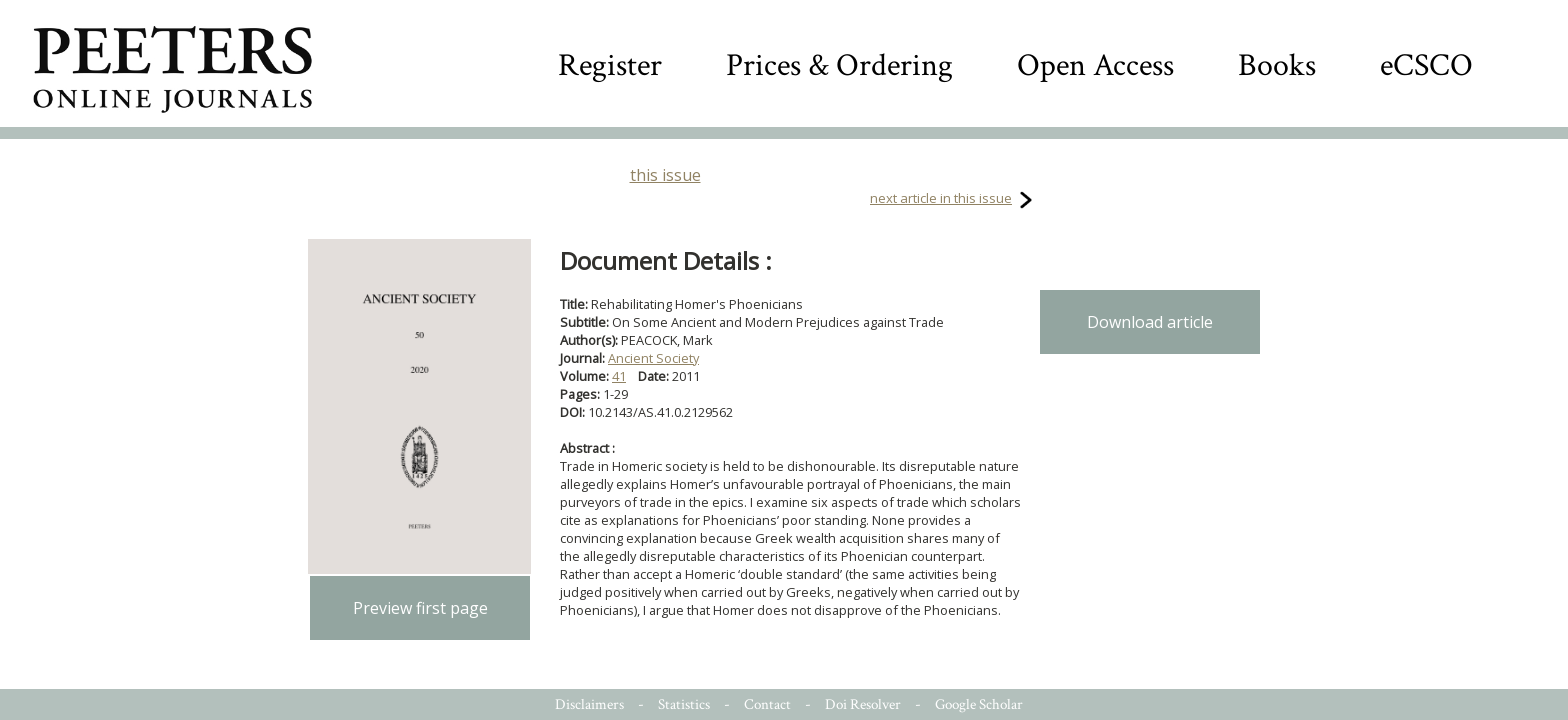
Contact (767, 704)
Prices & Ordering (839, 65)
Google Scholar (979, 704)
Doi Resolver (863, 704)
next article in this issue (941, 198)
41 (619, 376)
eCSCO (1426, 65)
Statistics (684, 704)
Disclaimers (589, 704)
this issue (665, 175)
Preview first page (420, 608)
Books (1277, 65)
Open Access (1095, 65)
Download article (1150, 322)
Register (610, 65)
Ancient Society (653, 358)
